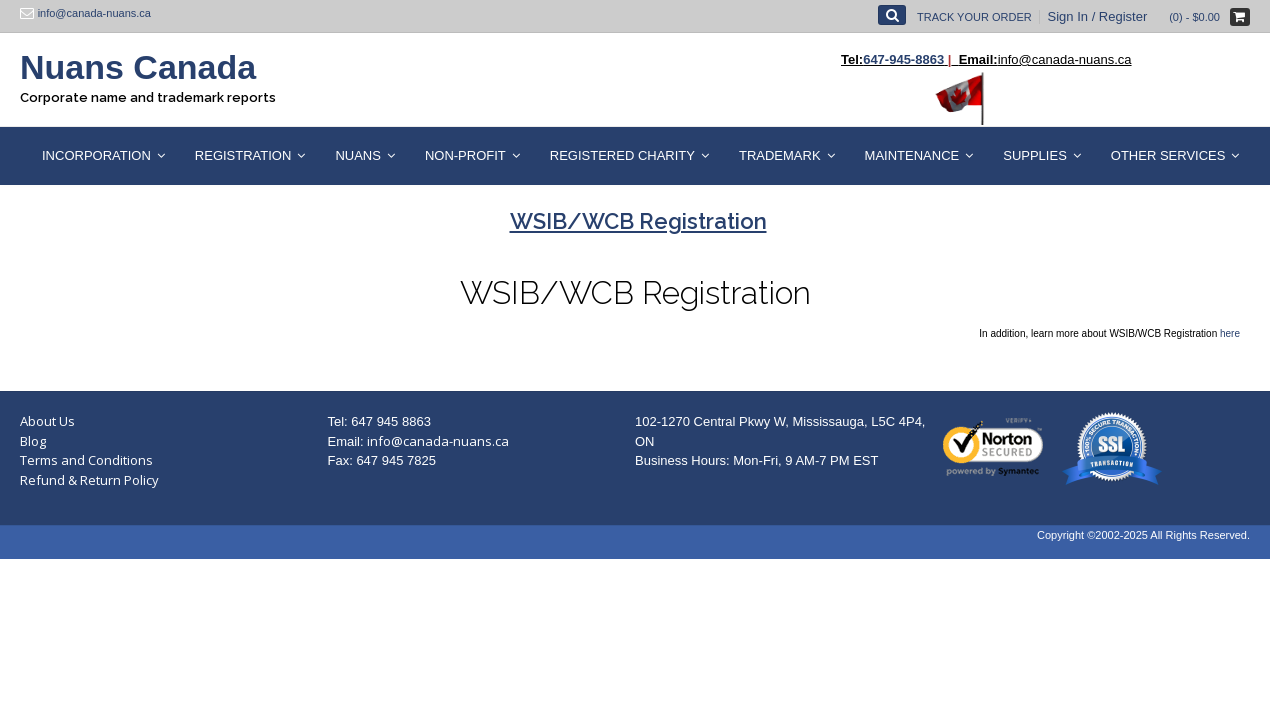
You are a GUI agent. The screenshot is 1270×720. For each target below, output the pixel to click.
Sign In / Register (1098, 16)
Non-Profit (465, 155)
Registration (243, 155)
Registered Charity (622, 155)
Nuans (358, 155)
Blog (33, 441)
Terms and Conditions (86, 460)
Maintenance (912, 155)
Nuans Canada (138, 67)
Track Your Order (974, 17)
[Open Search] (892, 15)
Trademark (780, 155)
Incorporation (96, 155)
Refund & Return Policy (89, 480)
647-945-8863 (903, 59)
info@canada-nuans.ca (438, 441)
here (1230, 333)
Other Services (1168, 155)
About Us (47, 421)
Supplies (1035, 155)
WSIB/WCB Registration (635, 292)
